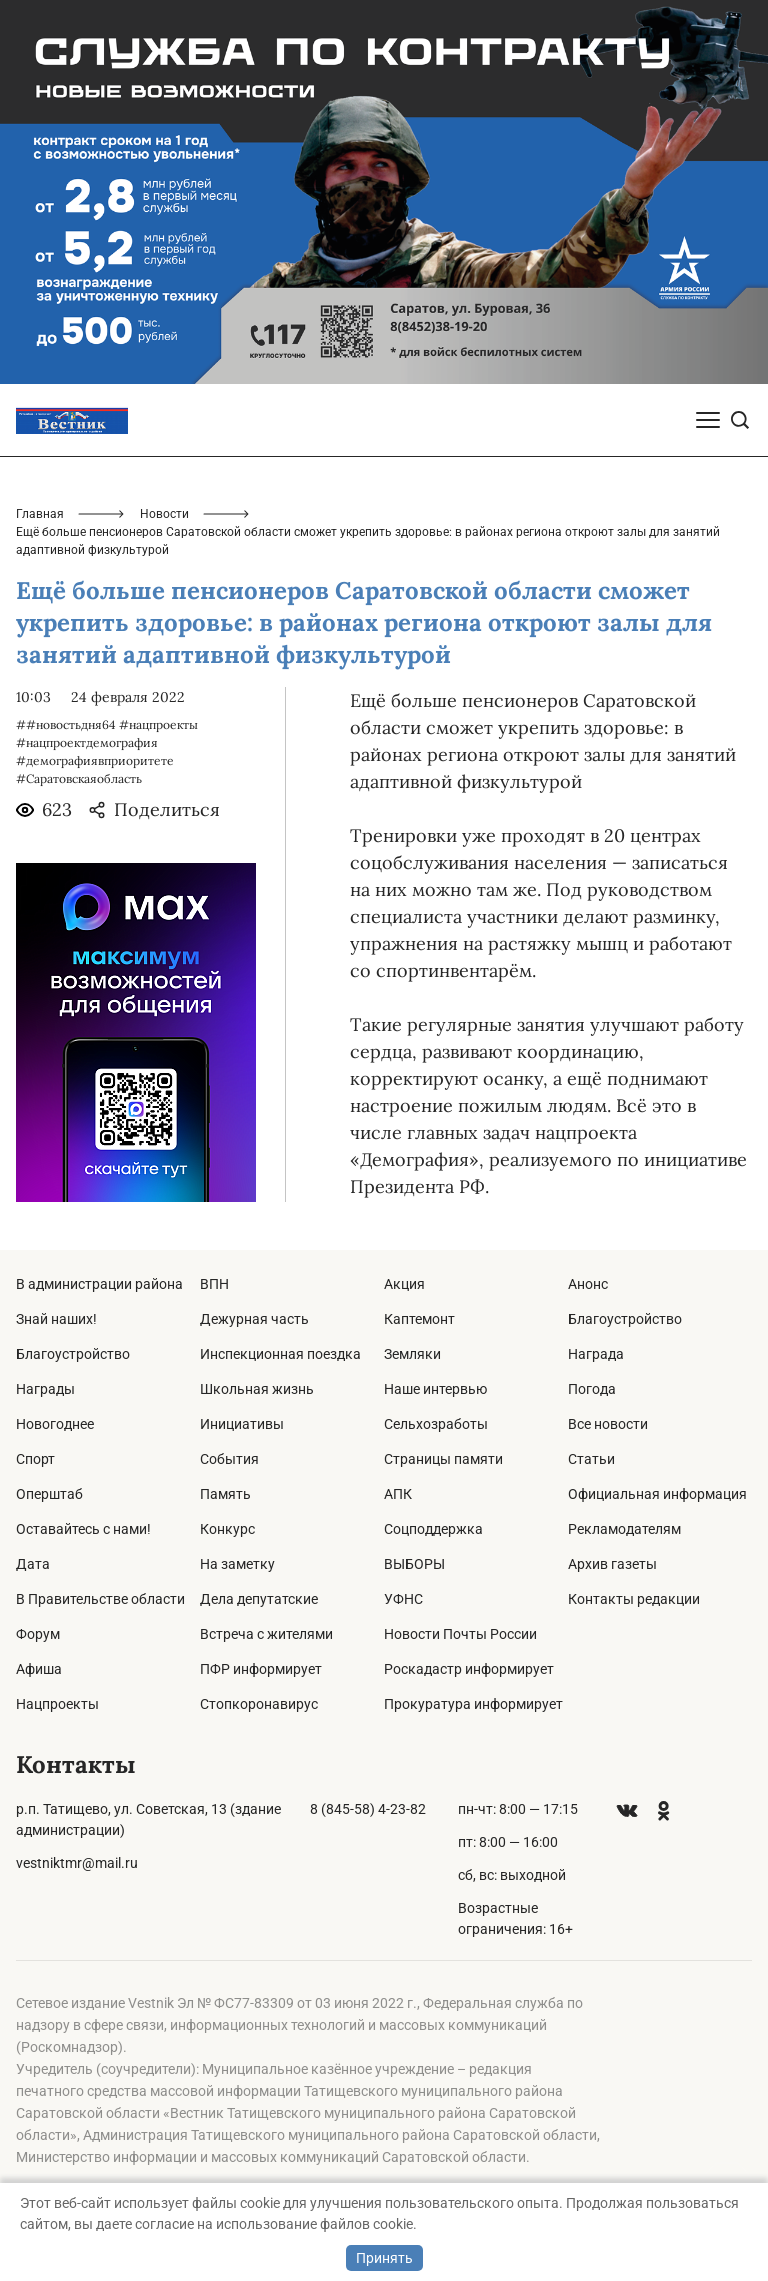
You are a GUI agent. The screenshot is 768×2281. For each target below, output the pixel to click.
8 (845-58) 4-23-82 (368, 1809)
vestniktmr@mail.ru (77, 1863)
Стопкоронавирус (259, 1704)
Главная (40, 514)
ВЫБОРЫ (414, 1564)
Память (225, 1494)
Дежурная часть (254, 1319)
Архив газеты (612, 1564)
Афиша (39, 1669)
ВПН (214, 1284)
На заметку (237, 1564)
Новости (164, 514)
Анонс (588, 1284)
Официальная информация (657, 1494)
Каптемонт (419, 1319)
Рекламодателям (624, 1529)
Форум (38, 1634)
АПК (398, 1494)
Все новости (608, 1424)
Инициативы (242, 1424)
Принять (384, 2258)
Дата (33, 1564)
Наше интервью (435, 1389)
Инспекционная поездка (280, 1354)
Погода (592, 1389)
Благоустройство (73, 1354)
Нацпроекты (57, 1704)
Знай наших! (56, 1319)
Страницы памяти (443, 1459)
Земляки (412, 1354)
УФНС (403, 1599)
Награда (596, 1354)
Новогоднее (55, 1424)
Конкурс (227, 1529)
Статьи (591, 1459)
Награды (45, 1389)
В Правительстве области (100, 1599)
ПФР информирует (261, 1669)
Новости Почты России (460, 1634)
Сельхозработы (436, 1424)
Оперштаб (49, 1494)
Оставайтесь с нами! (83, 1529)
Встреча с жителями (266, 1634)
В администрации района (99, 1284)
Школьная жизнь (257, 1389)
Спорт (35, 1459)
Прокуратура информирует (473, 1704)
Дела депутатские (259, 1599)
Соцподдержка (433, 1529)
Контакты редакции (634, 1599)
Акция (404, 1284)
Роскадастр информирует (469, 1669)
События (229, 1459)
